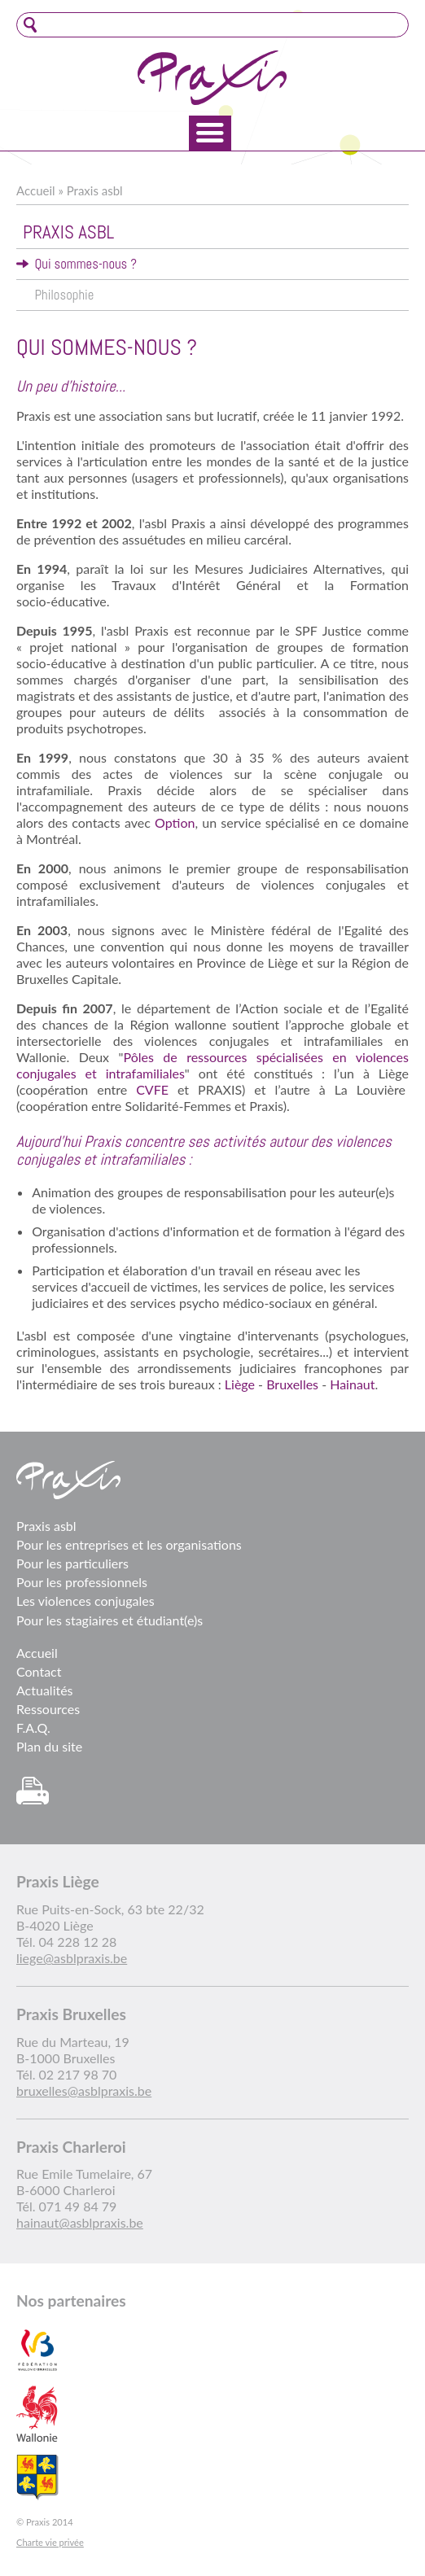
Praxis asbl (95, 190)
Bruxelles (292, 1384)
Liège (240, 1384)
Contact (38, 1671)
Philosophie (64, 295)
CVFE (152, 1089)
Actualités (44, 1690)
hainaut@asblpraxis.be (79, 2222)
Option (175, 822)
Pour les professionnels (81, 1582)
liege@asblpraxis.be (71, 1958)
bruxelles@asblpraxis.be (83, 2090)
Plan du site (49, 1746)
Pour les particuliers (72, 1563)
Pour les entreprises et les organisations (129, 1544)
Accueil (35, 190)
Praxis (212, 77)
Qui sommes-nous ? (85, 264)
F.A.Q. (33, 1727)
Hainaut (352, 1384)
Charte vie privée (50, 2542)
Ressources (48, 1709)
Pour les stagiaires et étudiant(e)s (109, 1620)
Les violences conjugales (85, 1600)
